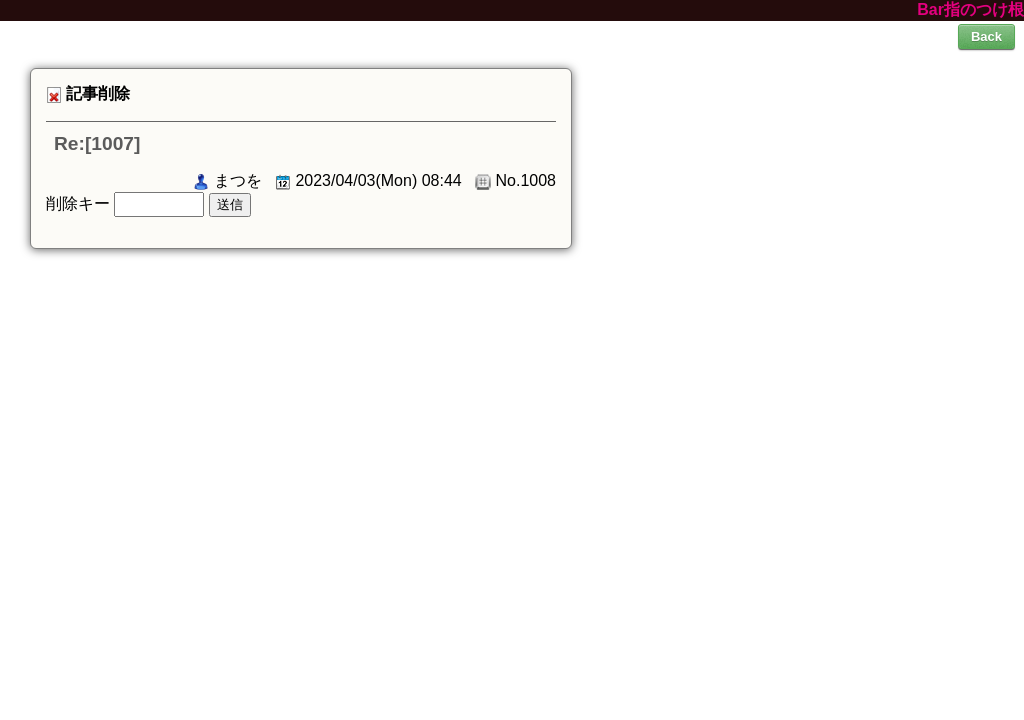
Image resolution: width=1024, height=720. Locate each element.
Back (986, 36)
